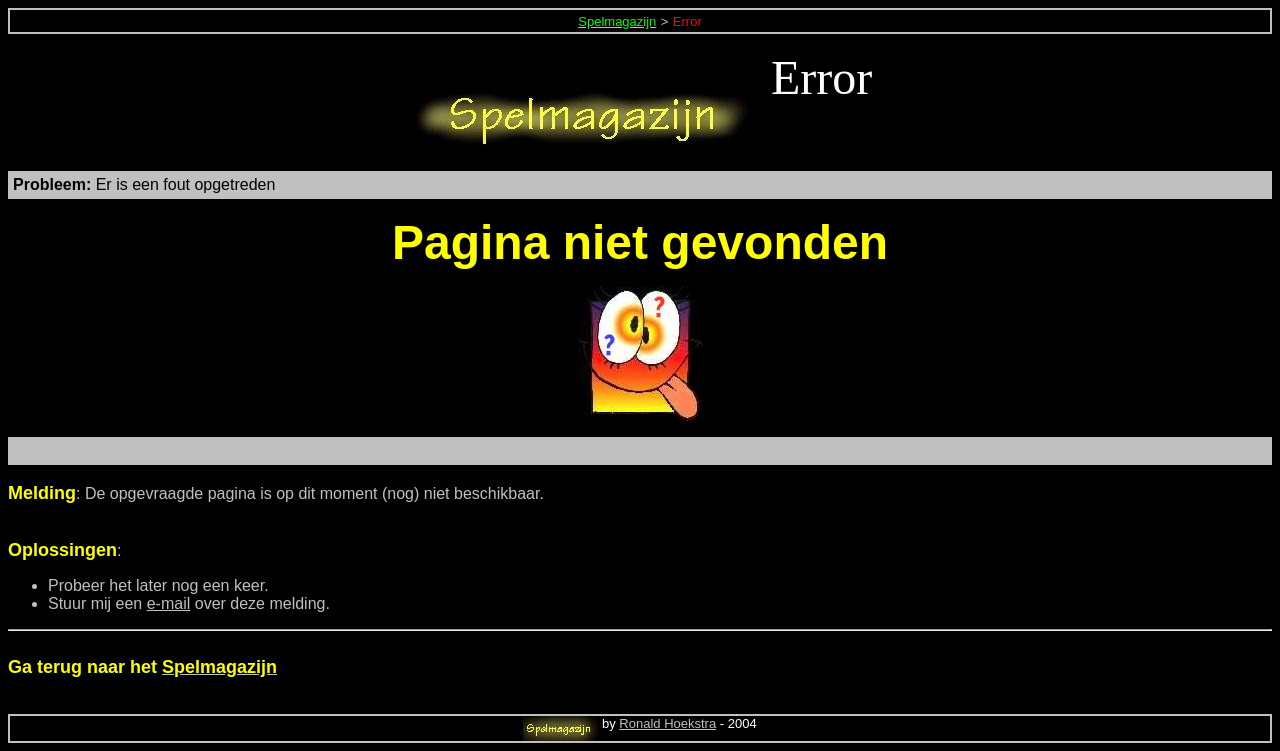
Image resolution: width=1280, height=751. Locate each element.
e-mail (169, 603)
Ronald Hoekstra (667, 723)
